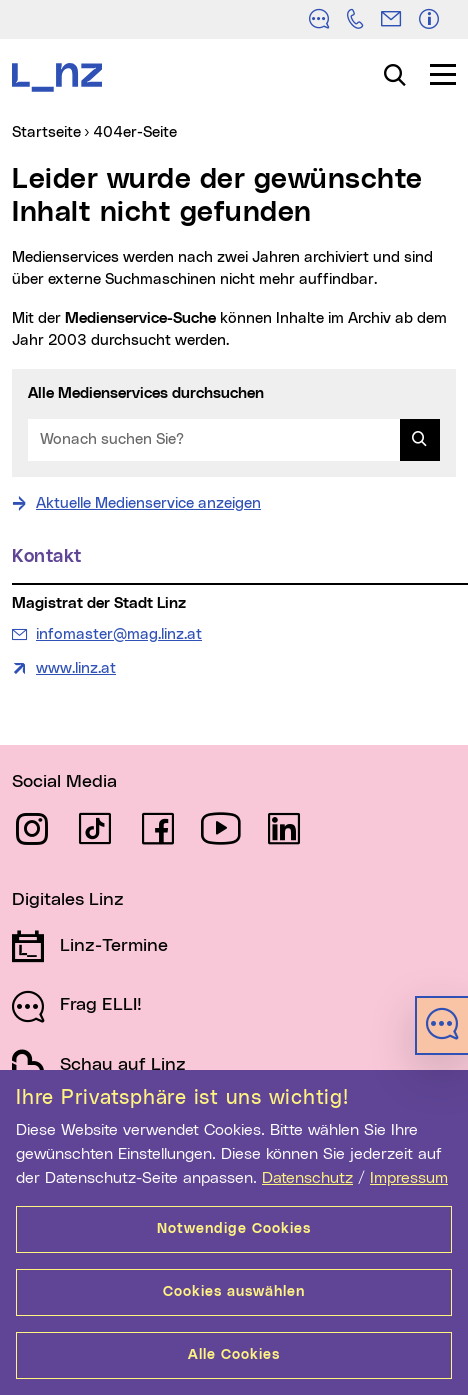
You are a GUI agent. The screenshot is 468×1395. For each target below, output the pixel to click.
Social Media (64, 782)
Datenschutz (307, 1178)
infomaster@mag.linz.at (118, 633)
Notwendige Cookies (234, 1229)
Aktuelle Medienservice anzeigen (148, 503)
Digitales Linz (68, 900)
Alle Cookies (234, 1355)
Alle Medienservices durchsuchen (146, 393)
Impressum (409, 1178)
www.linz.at (76, 668)
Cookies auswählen (234, 1292)
